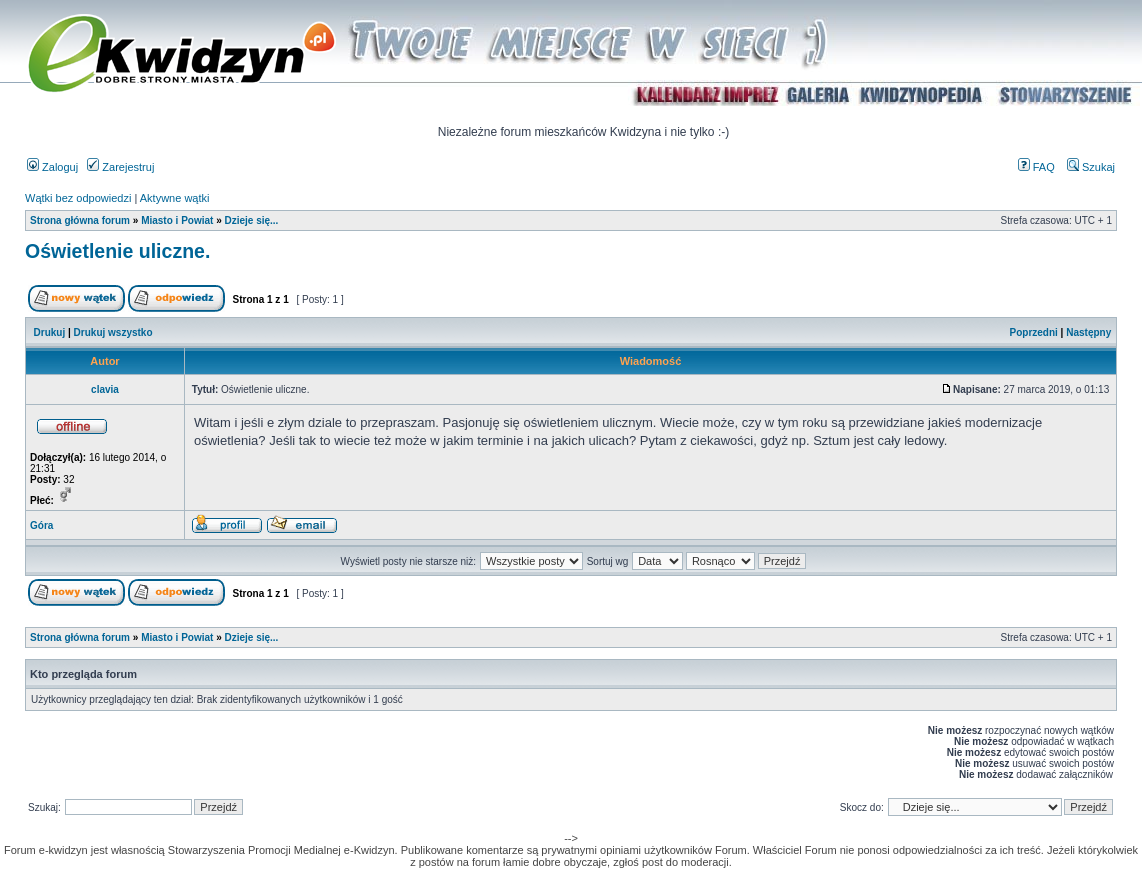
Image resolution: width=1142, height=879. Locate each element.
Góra (41, 525)
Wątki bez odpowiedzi (78, 198)
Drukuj (50, 332)
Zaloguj (52, 167)
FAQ (1036, 167)
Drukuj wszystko (113, 332)
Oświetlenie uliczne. (117, 251)
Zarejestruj (120, 167)
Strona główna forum (80, 220)
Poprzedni (1034, 332)
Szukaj (1091, 167)
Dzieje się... (251, 220)
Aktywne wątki (175, 198)
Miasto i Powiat (177, 220)
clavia (105, 389)
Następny (1088, 332)
